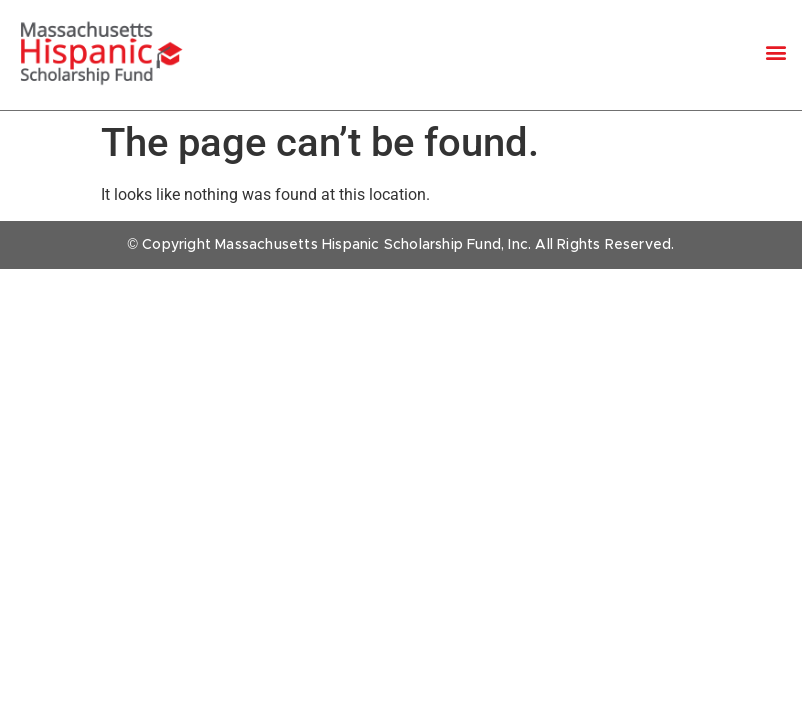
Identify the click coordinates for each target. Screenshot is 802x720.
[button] (775, 52)
